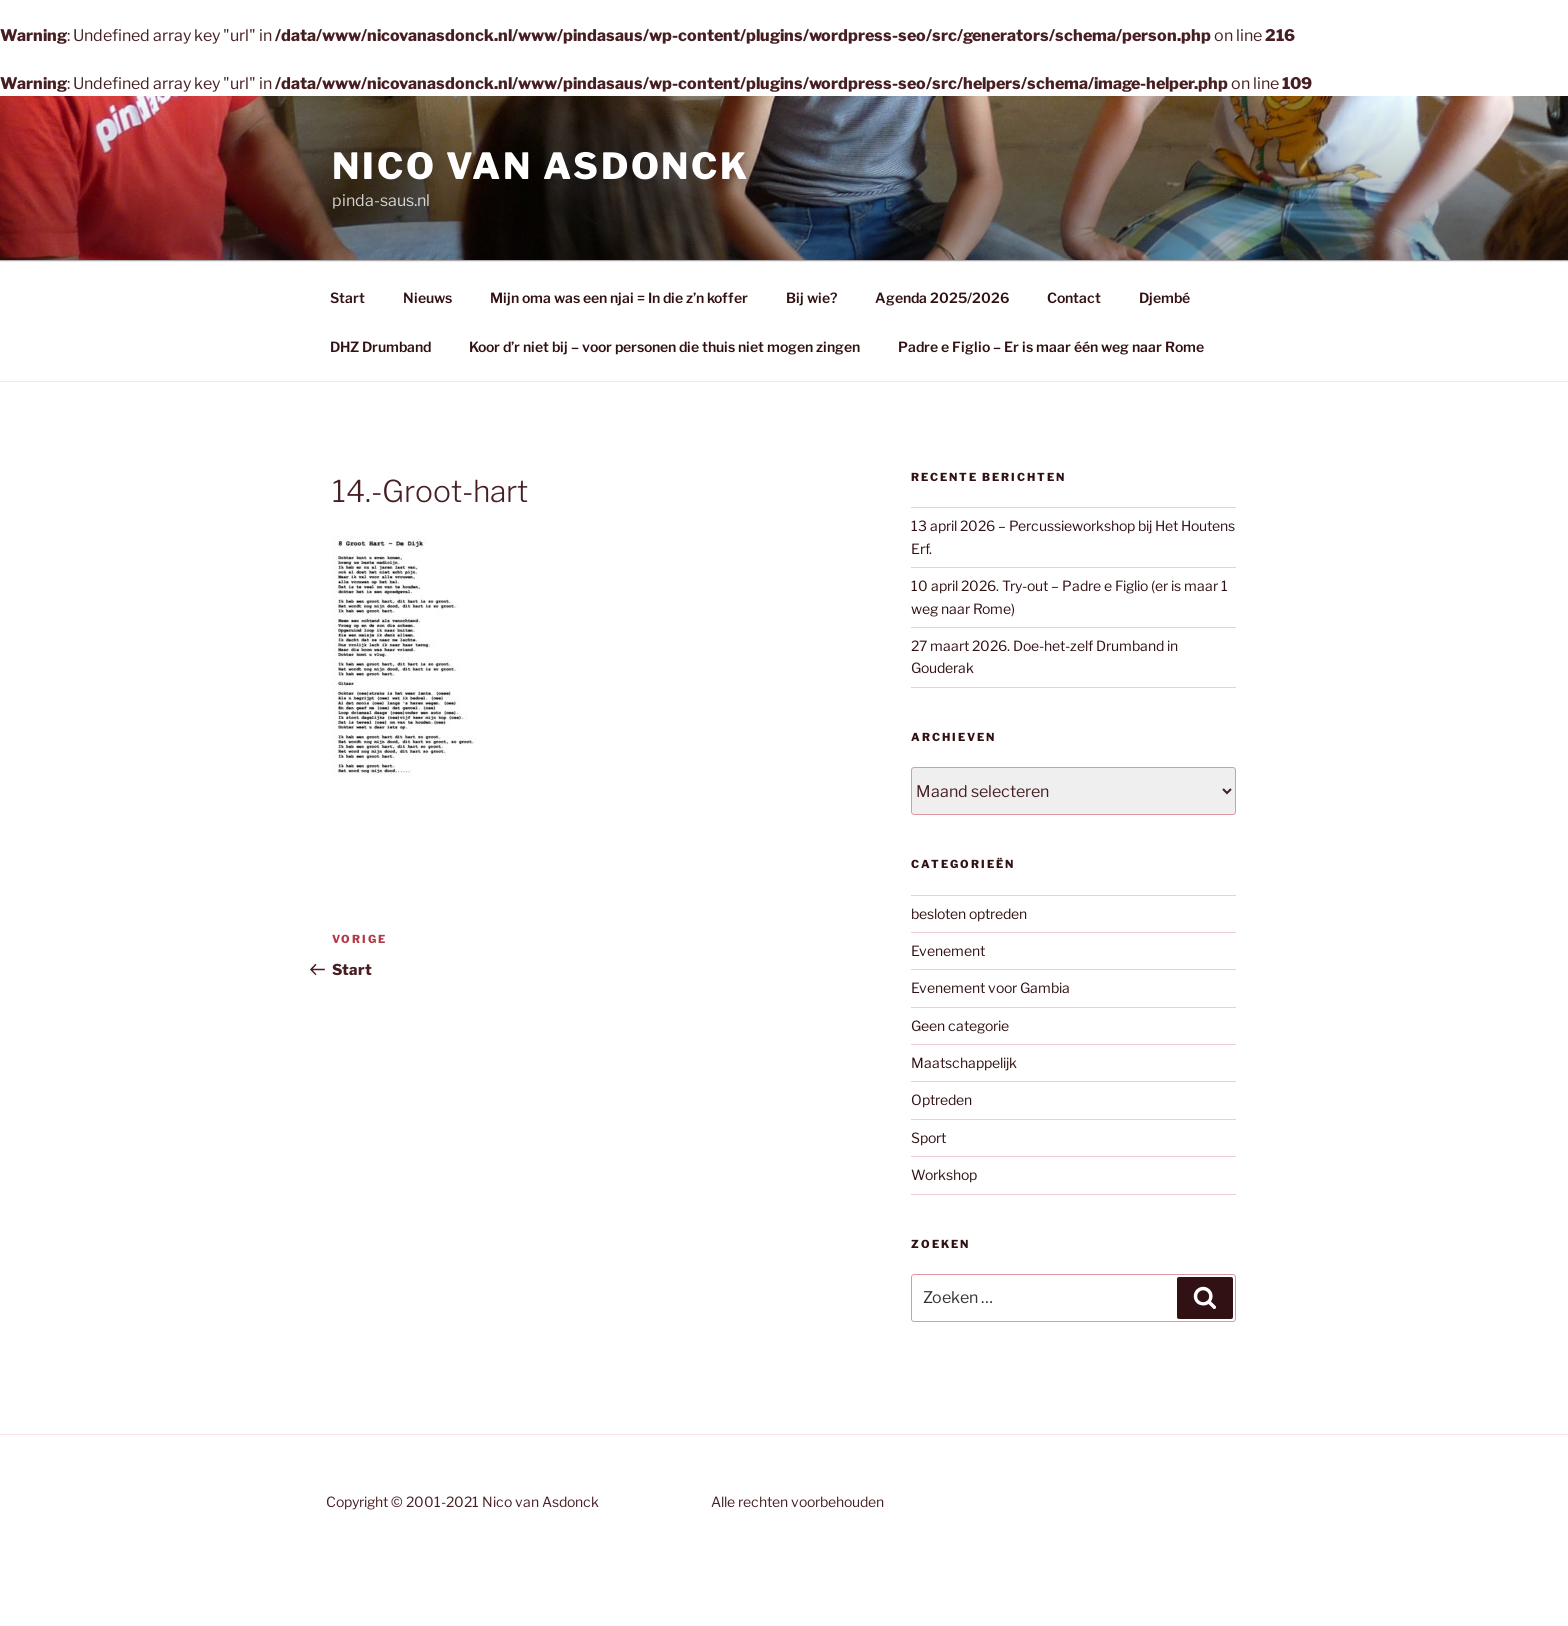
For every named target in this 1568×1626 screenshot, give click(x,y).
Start (347, 297)
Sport (928, 1137)
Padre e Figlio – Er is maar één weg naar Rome (1051, 346)
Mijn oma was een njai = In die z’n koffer (619, 297)
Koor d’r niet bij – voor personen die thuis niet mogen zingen (664, 346)
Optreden (941, 1099)
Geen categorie (960, 1025)
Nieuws (427, 297)
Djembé (1164, 297)
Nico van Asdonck (541, 166)
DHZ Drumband (380, 346)
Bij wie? (811, 297)
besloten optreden (969, 913)
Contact (1074, 297)
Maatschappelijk (964, 1062)
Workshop (944, 1174)
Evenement (948, 950)
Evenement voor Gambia (990, 987)
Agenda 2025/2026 (942, 297)
